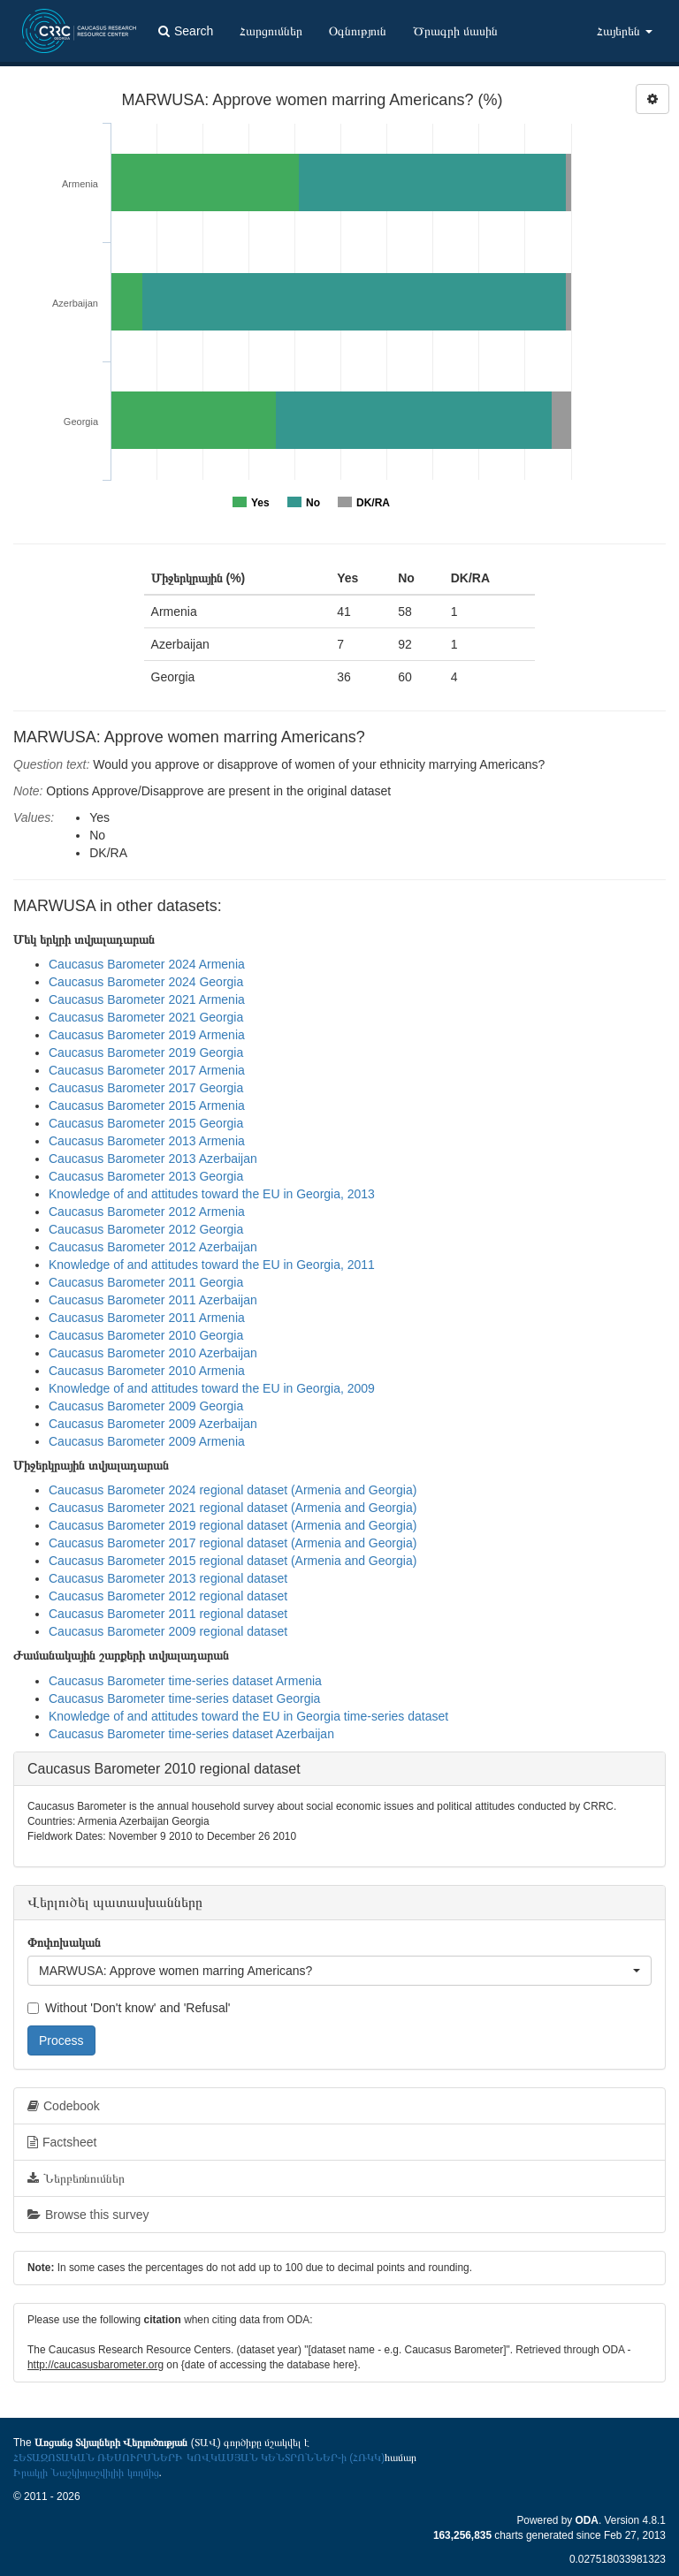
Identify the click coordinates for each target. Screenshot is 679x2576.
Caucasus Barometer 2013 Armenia (147, 1141)
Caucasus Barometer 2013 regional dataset (168, 1578)
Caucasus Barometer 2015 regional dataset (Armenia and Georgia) (232, 1561)
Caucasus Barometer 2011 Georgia (146, 1282)
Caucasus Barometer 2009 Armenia (147, 1441)
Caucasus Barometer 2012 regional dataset (168, 1596)
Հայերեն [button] (624, 31)
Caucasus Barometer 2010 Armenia (147, 1371)
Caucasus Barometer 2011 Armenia (147, 1318)
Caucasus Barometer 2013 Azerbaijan (153, 1158)
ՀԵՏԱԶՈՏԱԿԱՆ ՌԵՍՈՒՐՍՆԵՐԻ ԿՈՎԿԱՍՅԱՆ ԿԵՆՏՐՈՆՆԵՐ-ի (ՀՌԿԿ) (199, 2457)
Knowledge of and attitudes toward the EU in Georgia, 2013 (212, 1194)
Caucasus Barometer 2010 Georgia (146, 1335)
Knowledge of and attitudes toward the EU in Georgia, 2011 (212, 1265)
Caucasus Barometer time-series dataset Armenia (185, 1681)
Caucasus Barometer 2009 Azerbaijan (153, 1424)
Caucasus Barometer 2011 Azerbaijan (153, 1300)
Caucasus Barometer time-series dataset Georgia (184, 1698)
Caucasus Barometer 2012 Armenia (147, 1211)
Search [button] (185, 31)
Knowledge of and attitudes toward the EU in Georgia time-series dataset (248, 1716)
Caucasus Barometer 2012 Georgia (146, 1229)
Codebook (63, 2106)
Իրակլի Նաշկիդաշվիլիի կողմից (86, 2472)
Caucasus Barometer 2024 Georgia (146, 982)
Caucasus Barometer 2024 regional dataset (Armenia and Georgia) (232, 1490)
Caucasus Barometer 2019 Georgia (146, 1052)
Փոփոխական (64, 1942)
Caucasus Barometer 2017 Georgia (146, 1088)
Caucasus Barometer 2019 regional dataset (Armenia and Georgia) (232, 1525)
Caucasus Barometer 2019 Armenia (147, 1035)
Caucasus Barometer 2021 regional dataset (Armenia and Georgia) (232, 1508)
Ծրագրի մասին (455, 31)
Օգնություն (357, 31)
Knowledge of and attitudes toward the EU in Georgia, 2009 (212, 1388)
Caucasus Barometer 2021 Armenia (147, 999)
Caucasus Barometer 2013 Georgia (146, 1176)
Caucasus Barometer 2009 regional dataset (168, 1631)
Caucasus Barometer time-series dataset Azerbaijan (191, 1734)
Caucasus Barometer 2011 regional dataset (168, 1614)
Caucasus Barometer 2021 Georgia (146, 1017)
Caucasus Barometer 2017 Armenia (147, 1070)
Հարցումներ (271, 31)
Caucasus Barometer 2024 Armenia (147, 964)
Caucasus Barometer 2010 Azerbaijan (153, 1353)
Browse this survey (88, 2214)
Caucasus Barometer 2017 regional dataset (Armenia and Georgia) (232, 1543)
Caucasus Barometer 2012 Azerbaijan (153, 1247)
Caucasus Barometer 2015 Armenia (147, 1105)
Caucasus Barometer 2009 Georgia (146, 1406)
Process (61, 2040)
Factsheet (61, 2142)
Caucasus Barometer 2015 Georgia (146, 1123)
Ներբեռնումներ (76, 2178)
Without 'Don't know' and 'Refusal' (128, 2008)
